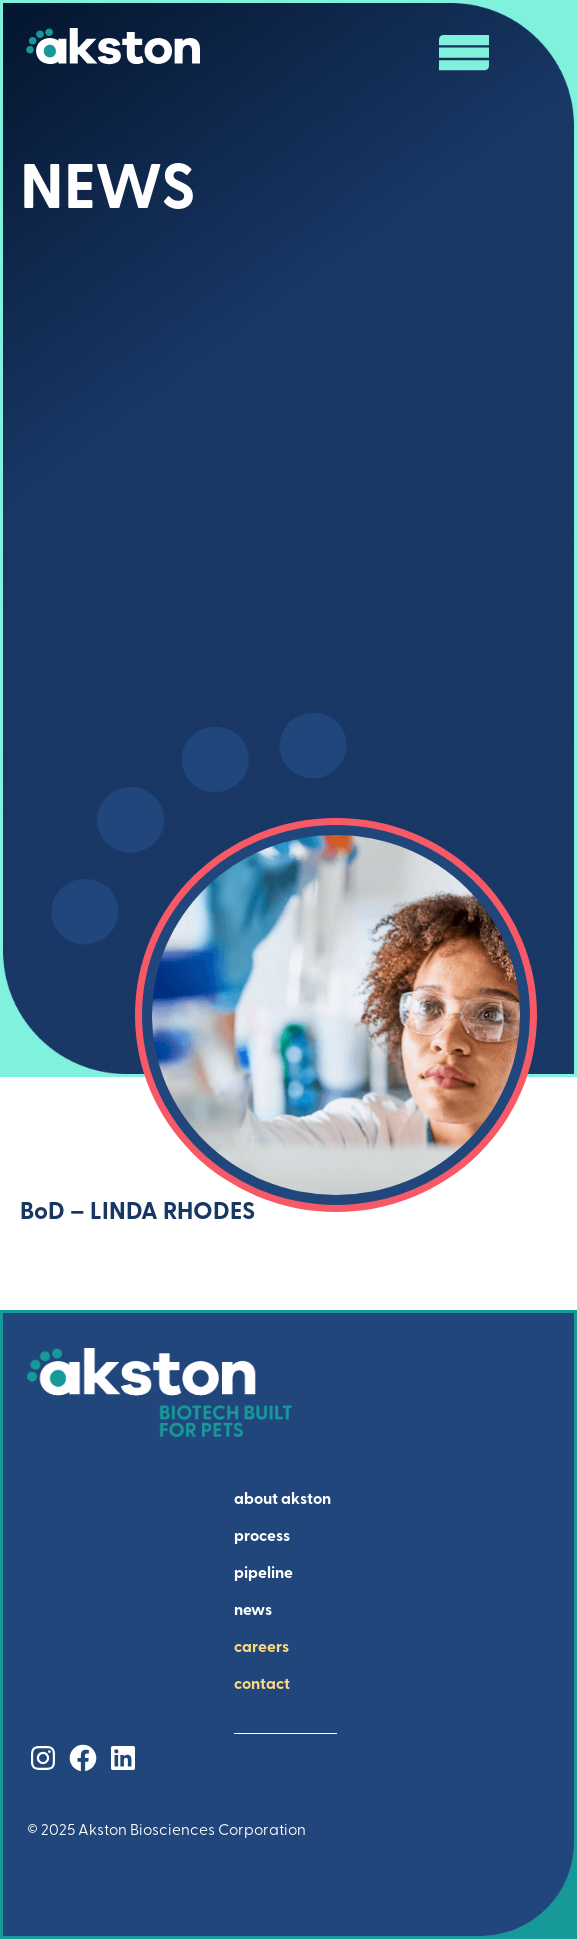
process (262, 1537)
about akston (282, 1500)
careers (261, 1648)
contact (262, 1685)
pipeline (263, 1574)
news (253, 1611)
